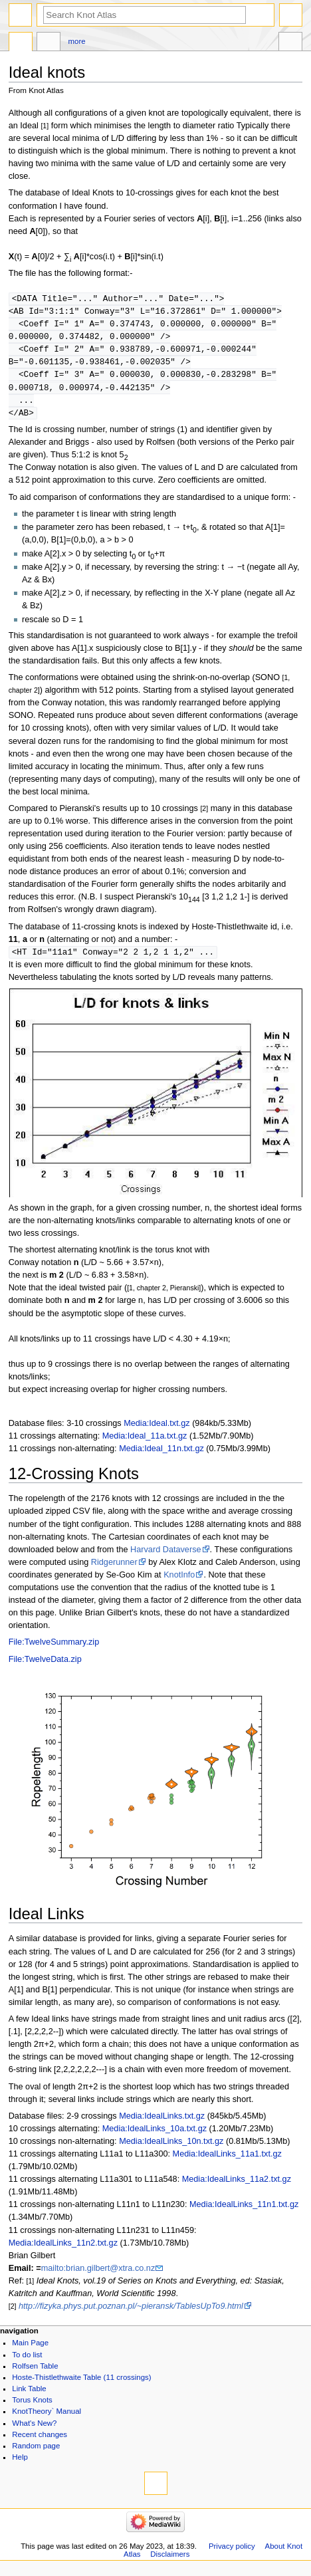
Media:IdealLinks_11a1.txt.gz (227, 2161)
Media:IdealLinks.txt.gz (162, 2123)
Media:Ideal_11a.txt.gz (144, 1443)
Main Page (30, 2350)
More (77, 41)
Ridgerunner (114, 1569)
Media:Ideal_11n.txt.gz (161, 1456)
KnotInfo (179, 1582)
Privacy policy (232, 2553)
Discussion (48, 43)
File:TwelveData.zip (45, 1666)
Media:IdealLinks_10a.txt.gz (154, 2136)
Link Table (29, 2396)
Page (20, 43)
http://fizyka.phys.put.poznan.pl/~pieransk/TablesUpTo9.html (131, 2313)
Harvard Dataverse (165, 1557)
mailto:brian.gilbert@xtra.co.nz (98, 2275)
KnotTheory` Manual (46, 2418)
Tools (290, 43)
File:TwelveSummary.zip (54, 1649)
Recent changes (39, 2442)
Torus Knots (32, 2407)
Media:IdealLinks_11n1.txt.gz (243, 2211)
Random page (36, 2453)
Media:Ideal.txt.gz (156, 1430)
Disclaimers (169, 2561)
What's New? (34, 2430)
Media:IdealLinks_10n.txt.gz (171, 2148)
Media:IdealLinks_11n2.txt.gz (63, 2250)
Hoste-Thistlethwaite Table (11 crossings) (81, 2385)
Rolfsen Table (35, 2373)
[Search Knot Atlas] (144, 15)
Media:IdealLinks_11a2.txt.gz (236, 2186)
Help (20, 2464)
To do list (27, 2362)
